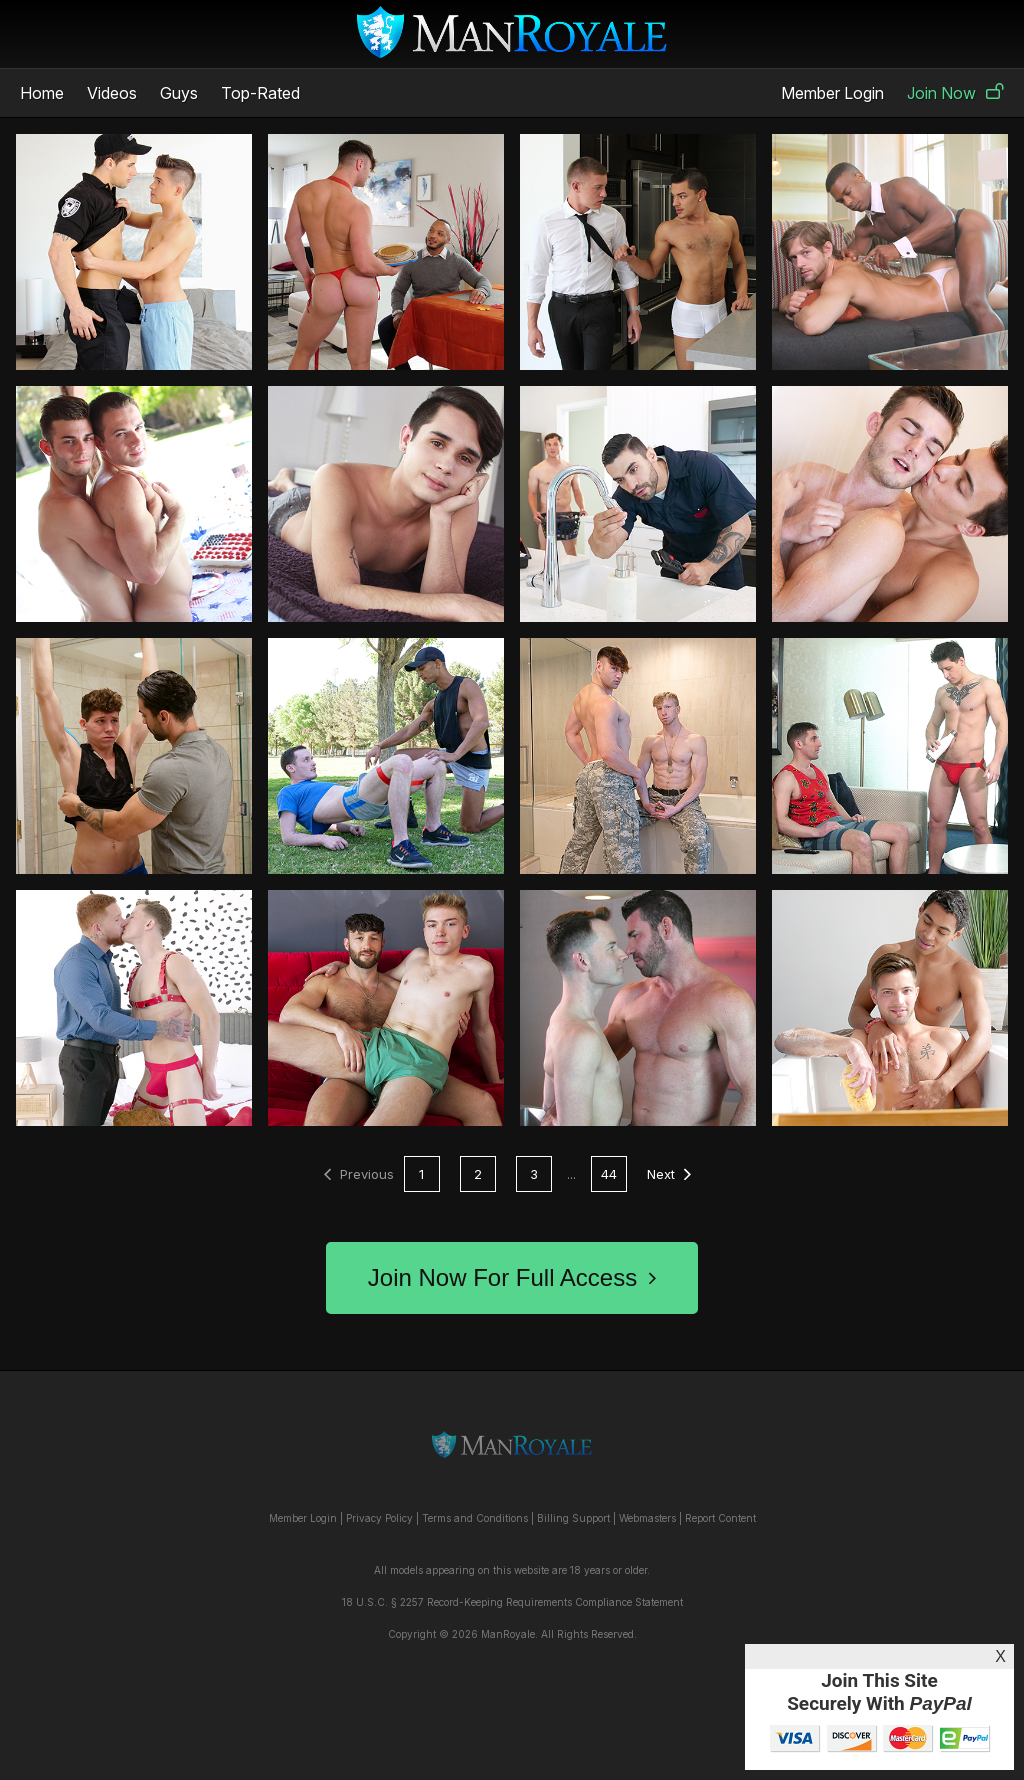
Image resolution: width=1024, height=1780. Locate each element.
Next (669, 1174)
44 (609, 1174)
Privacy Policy (379, 1518)
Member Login (832, 93)
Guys (179, 93)
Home (42, 93)
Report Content (720, 1518)
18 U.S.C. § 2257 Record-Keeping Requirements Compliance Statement (512, 1602)
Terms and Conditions (475, 1518)
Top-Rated (260, 93)
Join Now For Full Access (512, 1277)
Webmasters (647, 1518)
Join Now (955, 93)
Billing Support (573, 1518)
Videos (112, 93)
